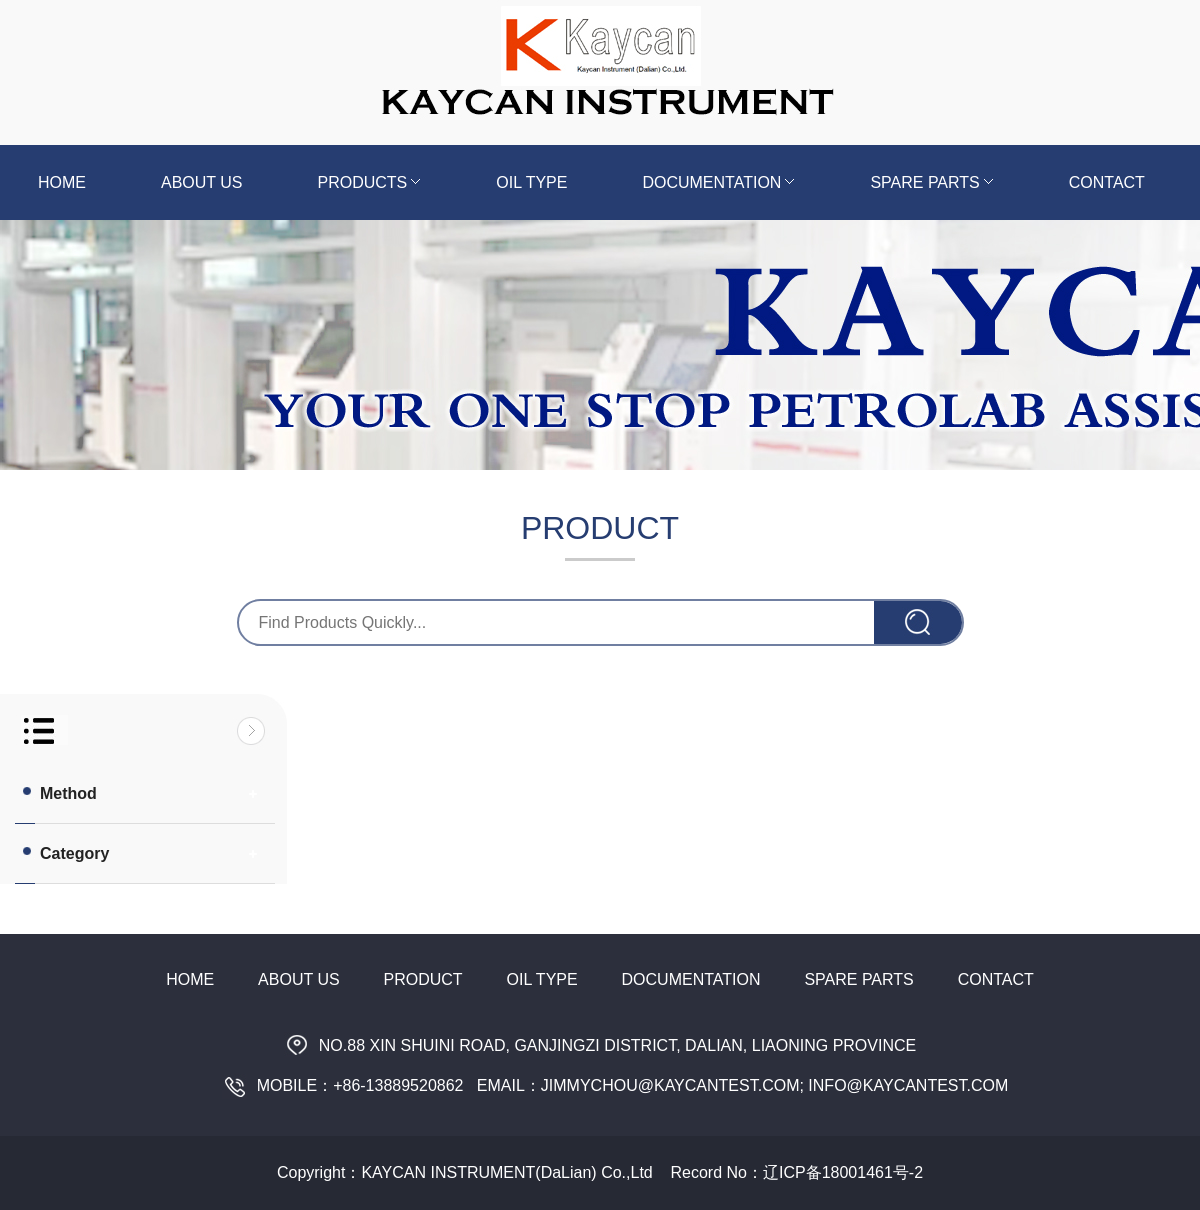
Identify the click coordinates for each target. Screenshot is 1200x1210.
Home (62, 182)
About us (202, 182)
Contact (1107, 182)
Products (370, 182)
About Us (299, 979)
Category (64, 853)
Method (58, 793)
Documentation (718, 182)
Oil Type (531, 182)
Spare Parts (931, 182)
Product (423, 979)
